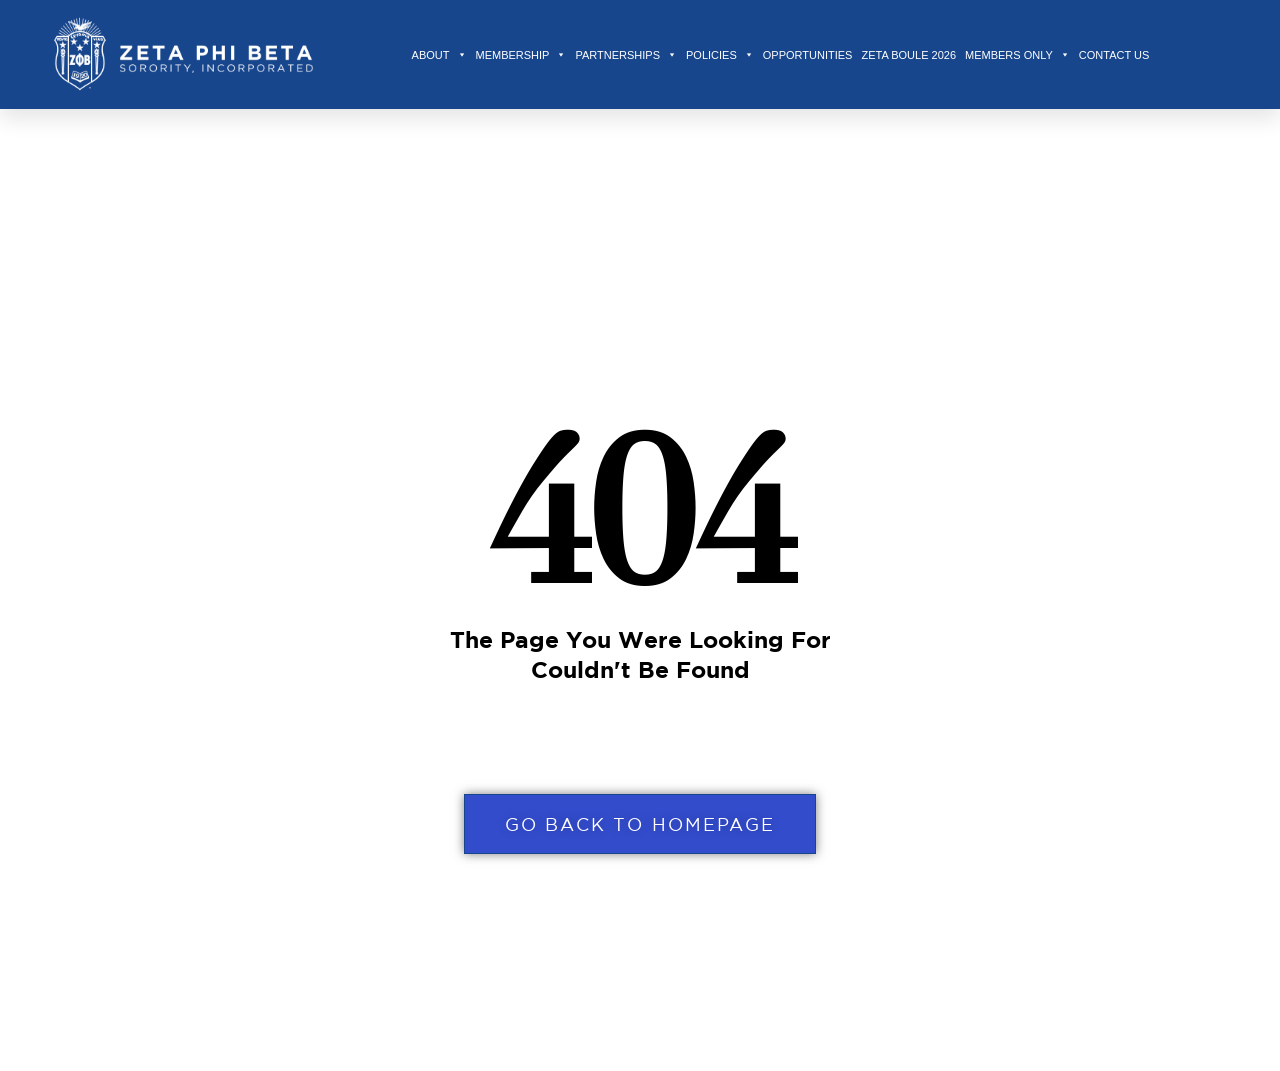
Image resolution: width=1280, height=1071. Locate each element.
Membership (521, 55)
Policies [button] (720, 55)
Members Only (1017, 55)
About (439, 55)
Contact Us (1114, 55)
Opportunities (808, 55)
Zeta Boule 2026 (908, 55)
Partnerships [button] (626, 55)
